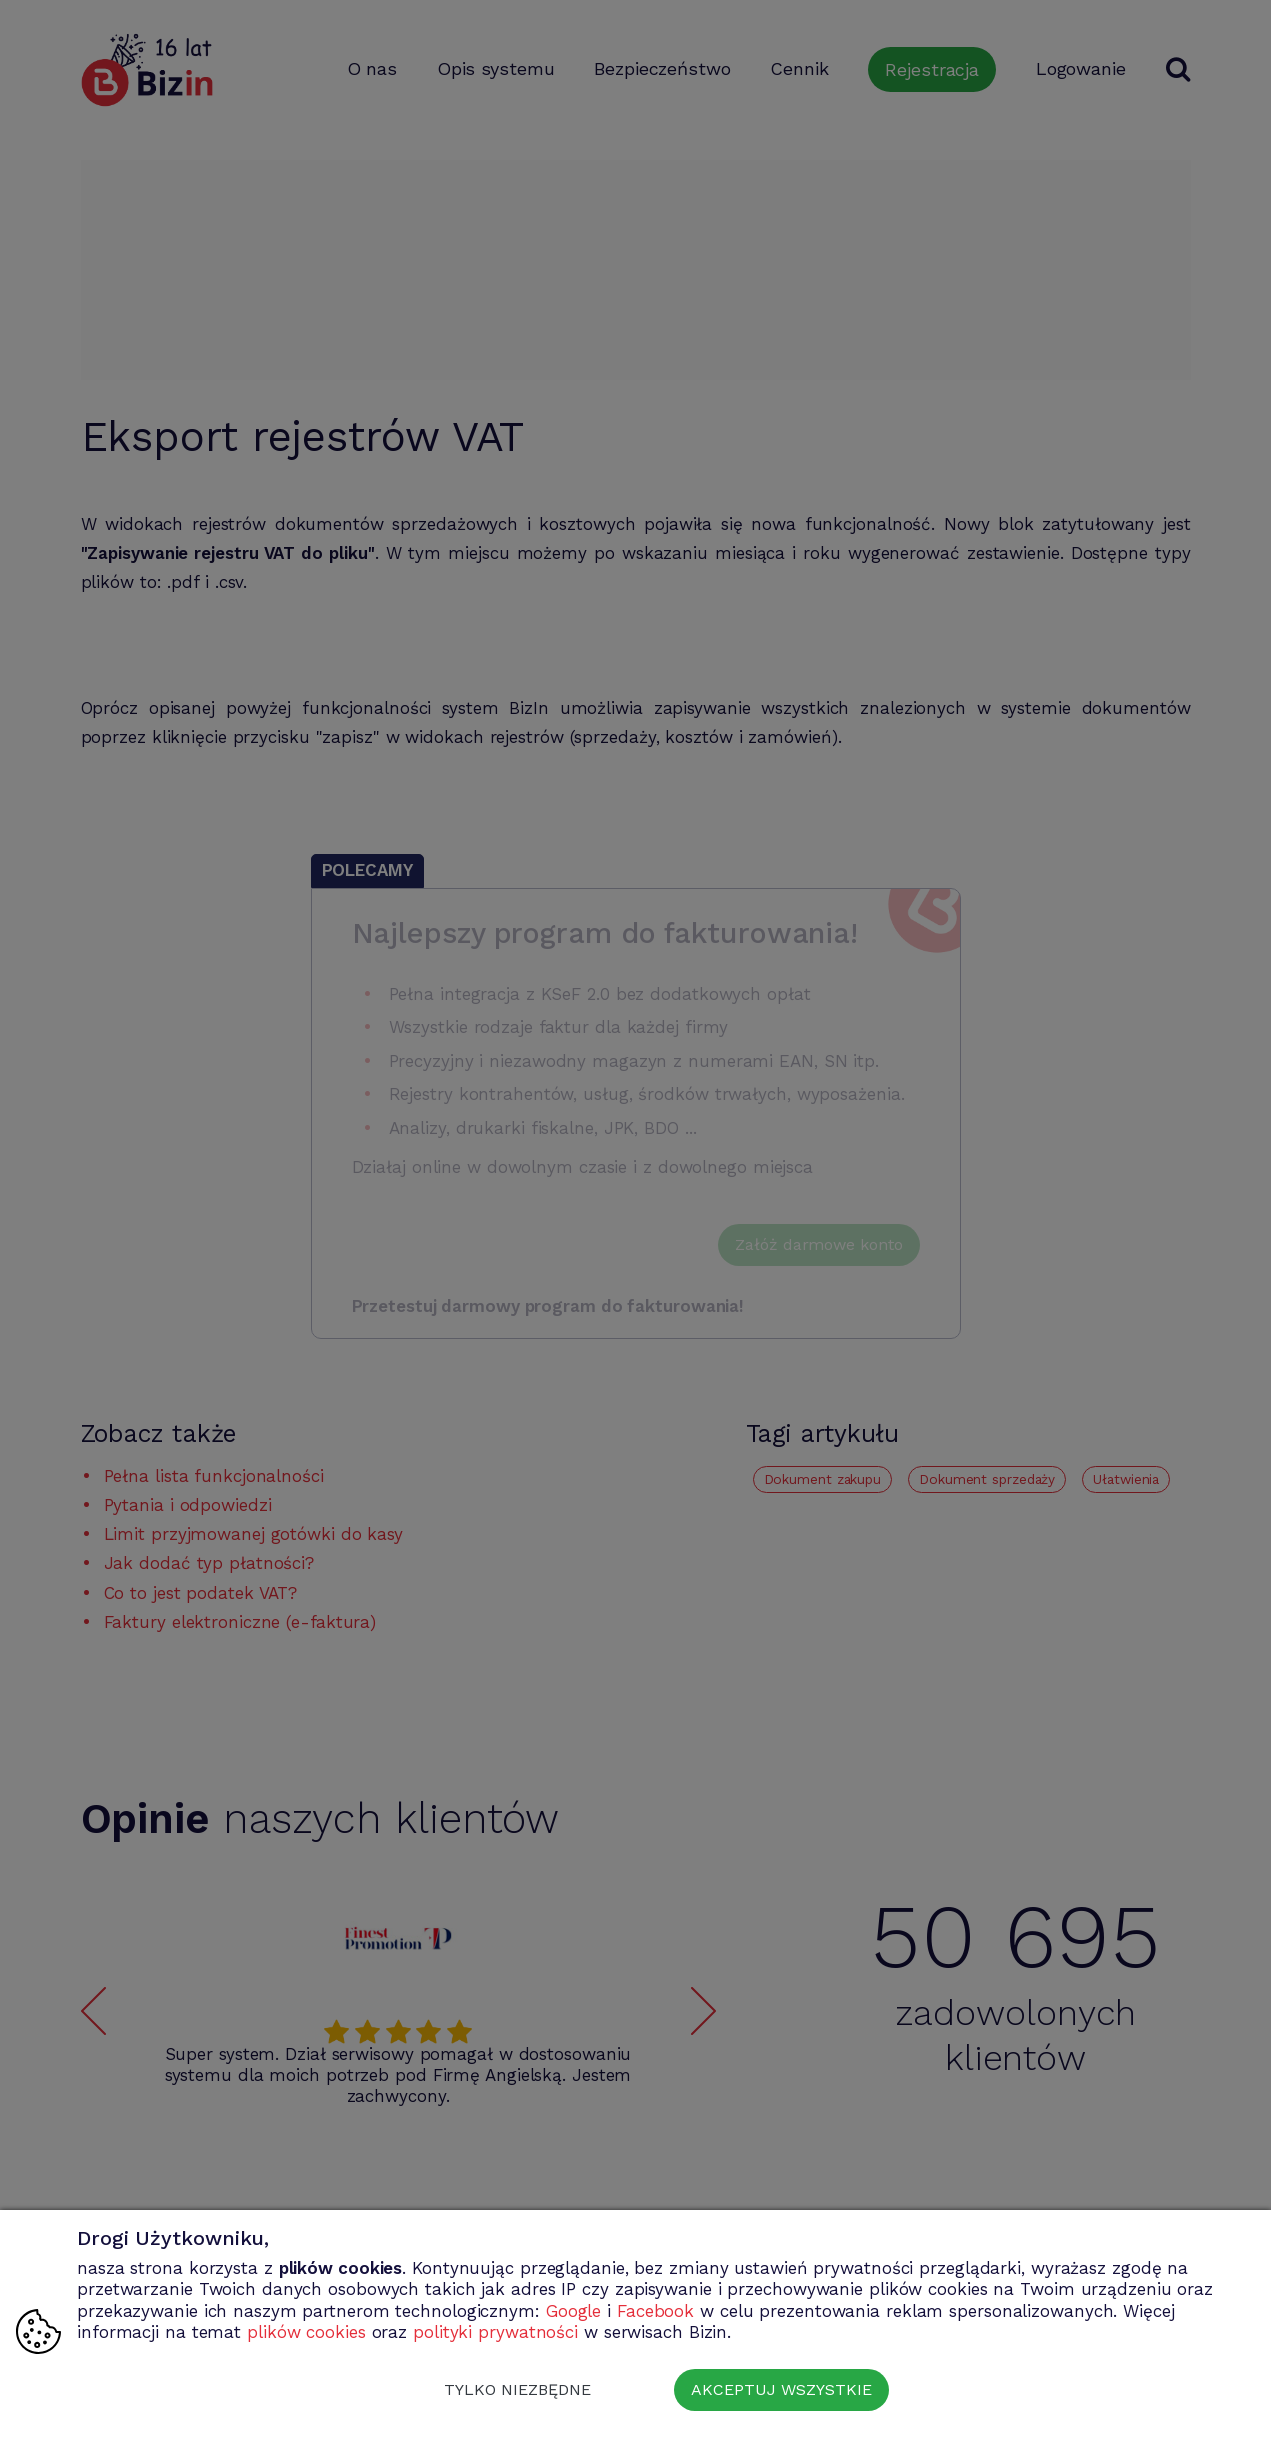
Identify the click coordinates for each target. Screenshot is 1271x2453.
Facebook (655, 2311)
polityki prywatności (495, 2332)
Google (573, 2311)
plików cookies (306, 2332)
